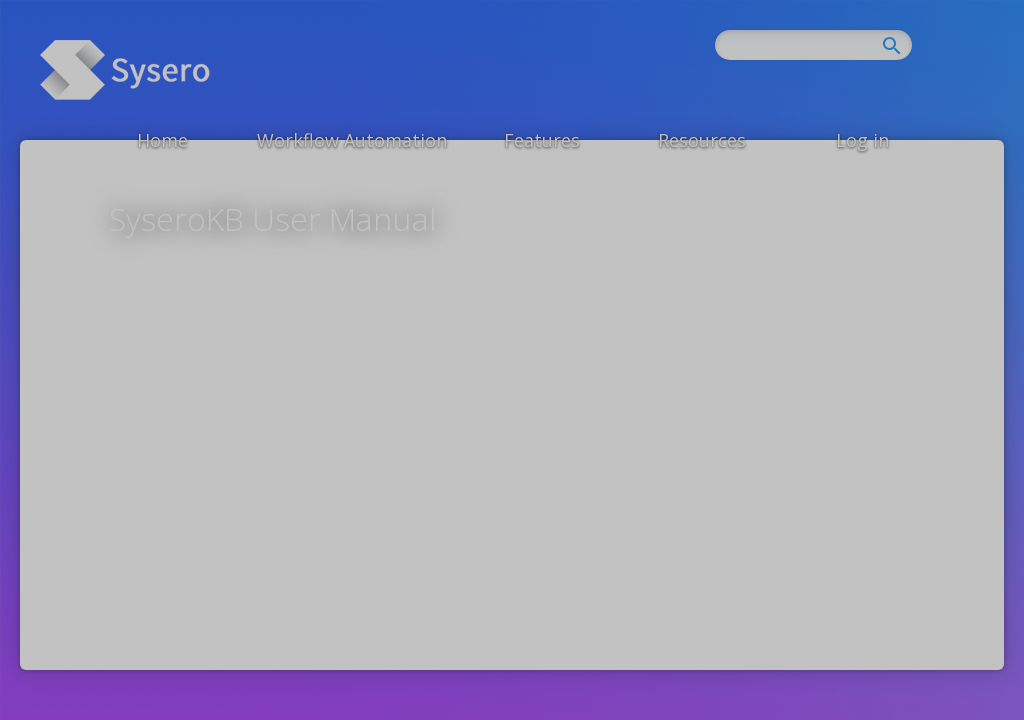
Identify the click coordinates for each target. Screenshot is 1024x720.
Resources (702, 140)
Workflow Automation (352, 140)
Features (542, 140)
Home (162, 140)
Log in (862, 140)
